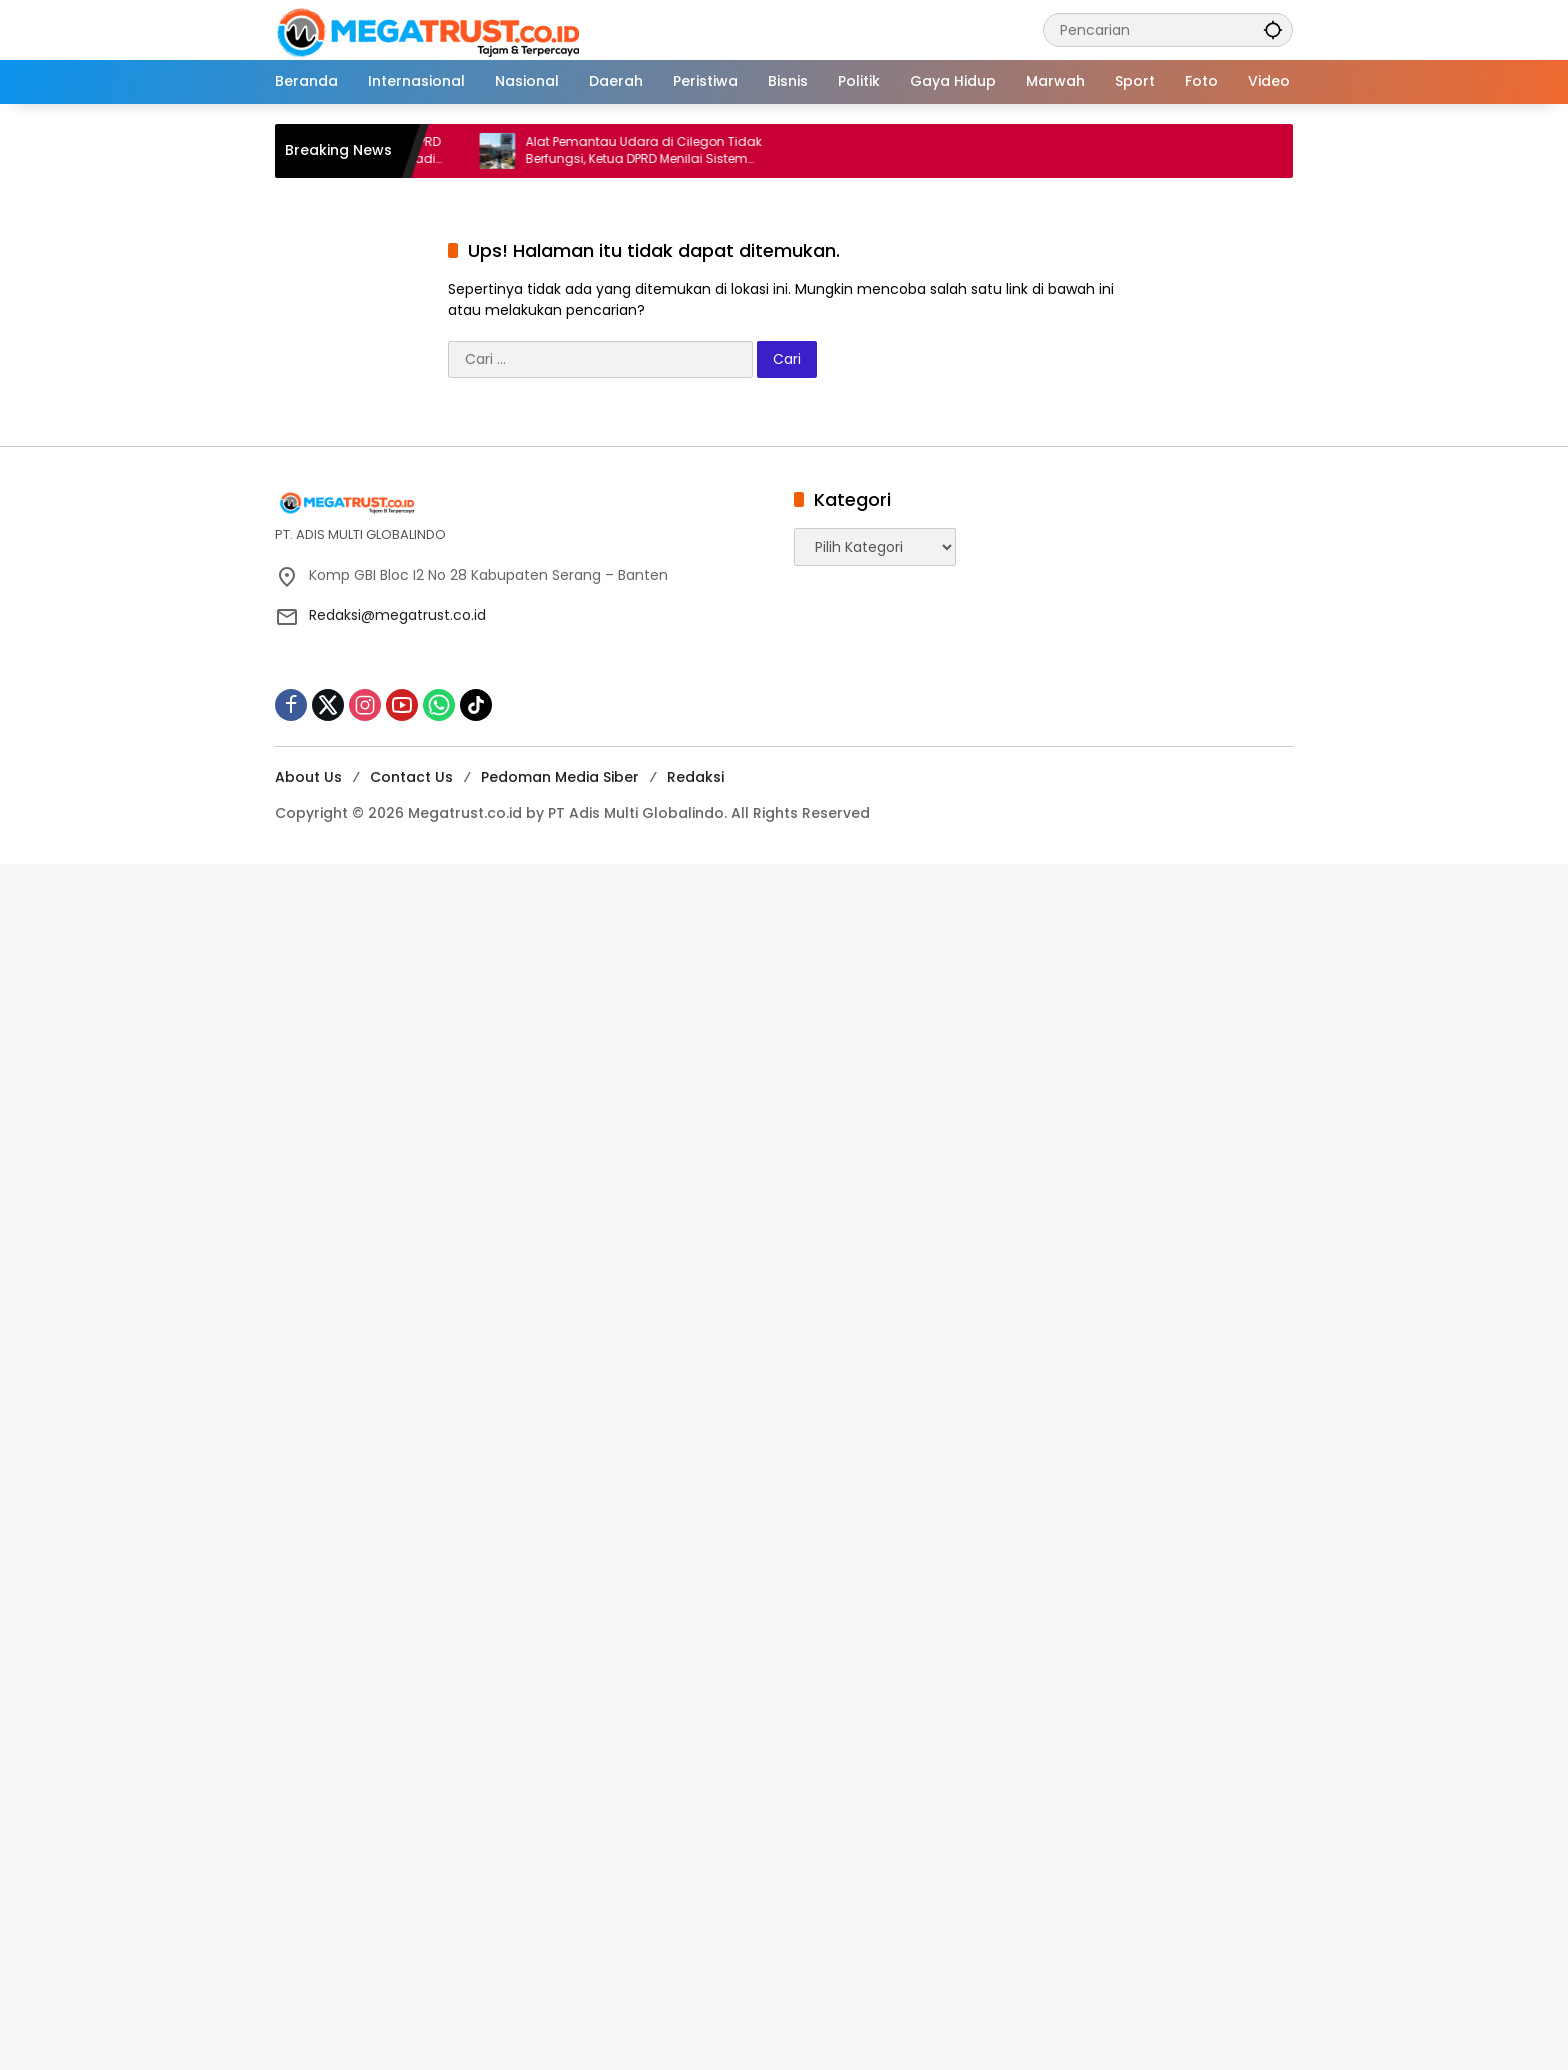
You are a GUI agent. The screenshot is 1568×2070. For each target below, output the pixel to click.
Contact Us (411, 777)
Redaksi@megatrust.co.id (397, 615)
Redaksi (695, 777)
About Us (308, 777)
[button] (1273, 29)
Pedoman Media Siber (560, 777)
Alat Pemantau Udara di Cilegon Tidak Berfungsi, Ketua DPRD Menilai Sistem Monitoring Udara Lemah (659, 151)
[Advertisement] (600, 1164)
